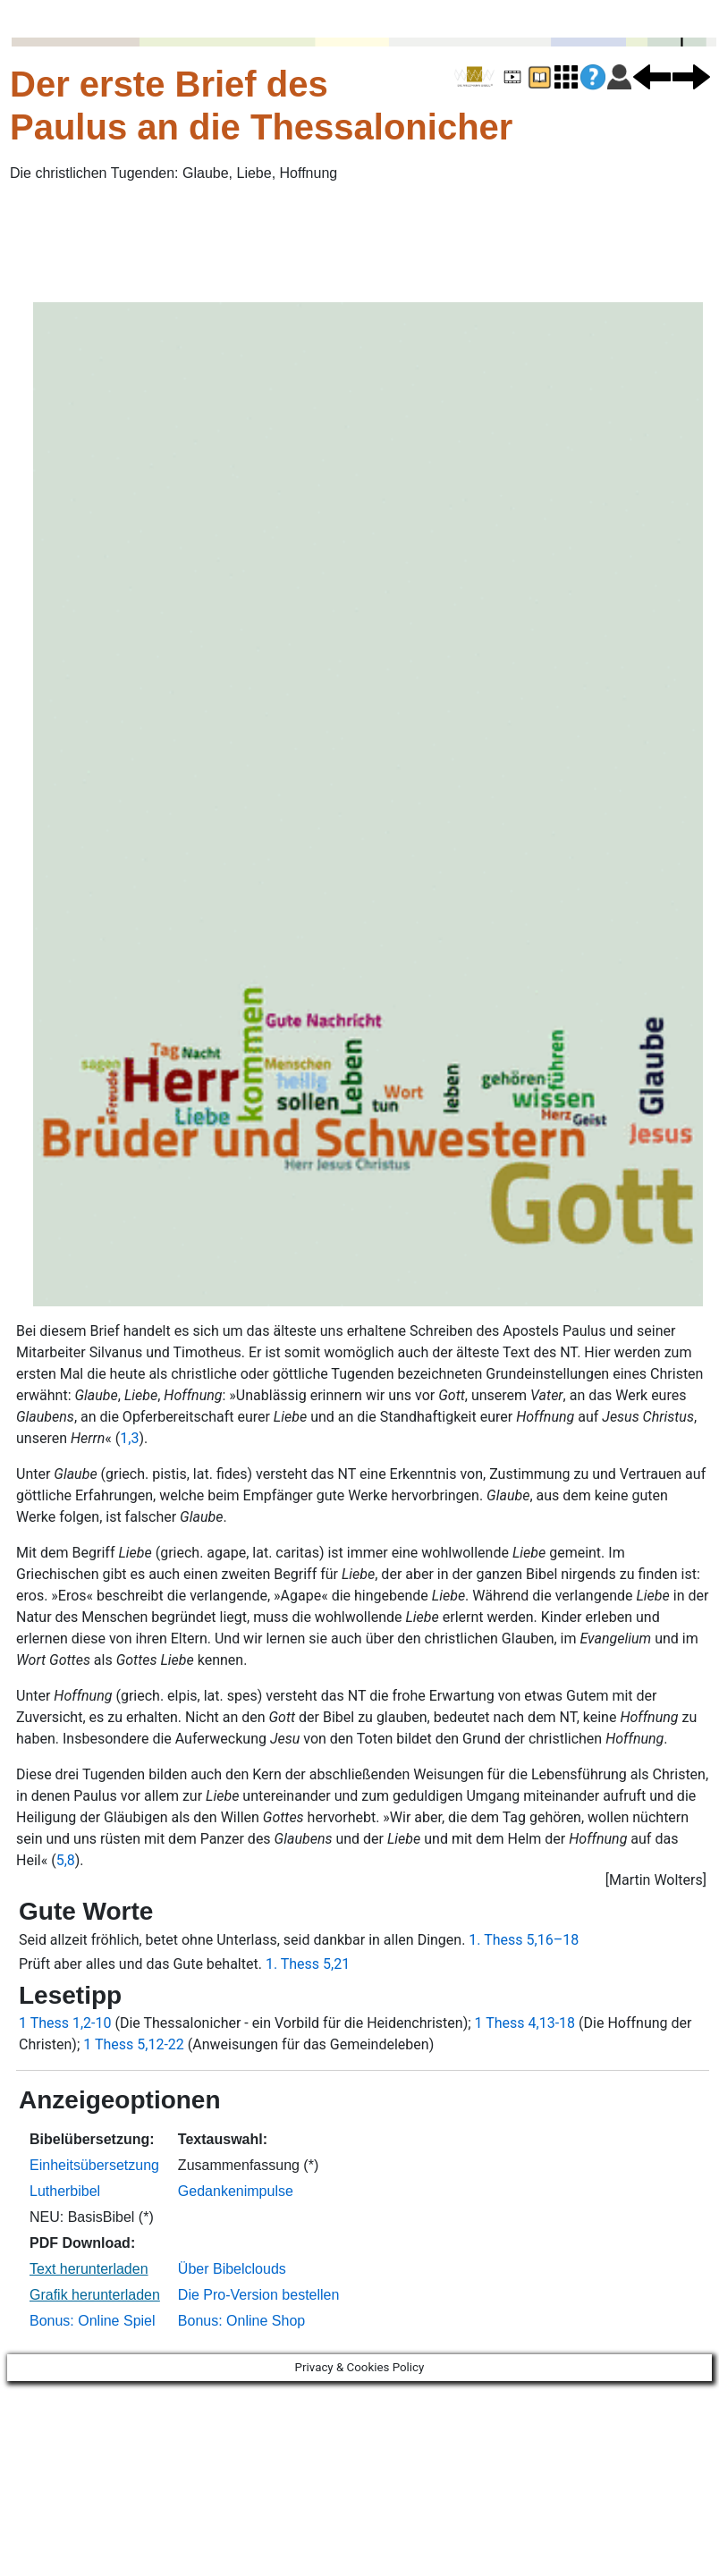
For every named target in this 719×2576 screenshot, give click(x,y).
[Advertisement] (138, 242)
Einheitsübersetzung (94, 2165)
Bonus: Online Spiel (93, 2320)
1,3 (129, 1438)
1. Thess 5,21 (308, 1963)
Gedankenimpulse (235, 2191)
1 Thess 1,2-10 (65, 2022)
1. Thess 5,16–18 (524, 1939)
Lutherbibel (65, 2191)
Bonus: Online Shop (241, 2320)
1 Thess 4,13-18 (525, 2022)
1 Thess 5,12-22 (133, 2044)
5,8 (65, 1860)
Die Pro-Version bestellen (259, 2294)
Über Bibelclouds (232, 2268)
